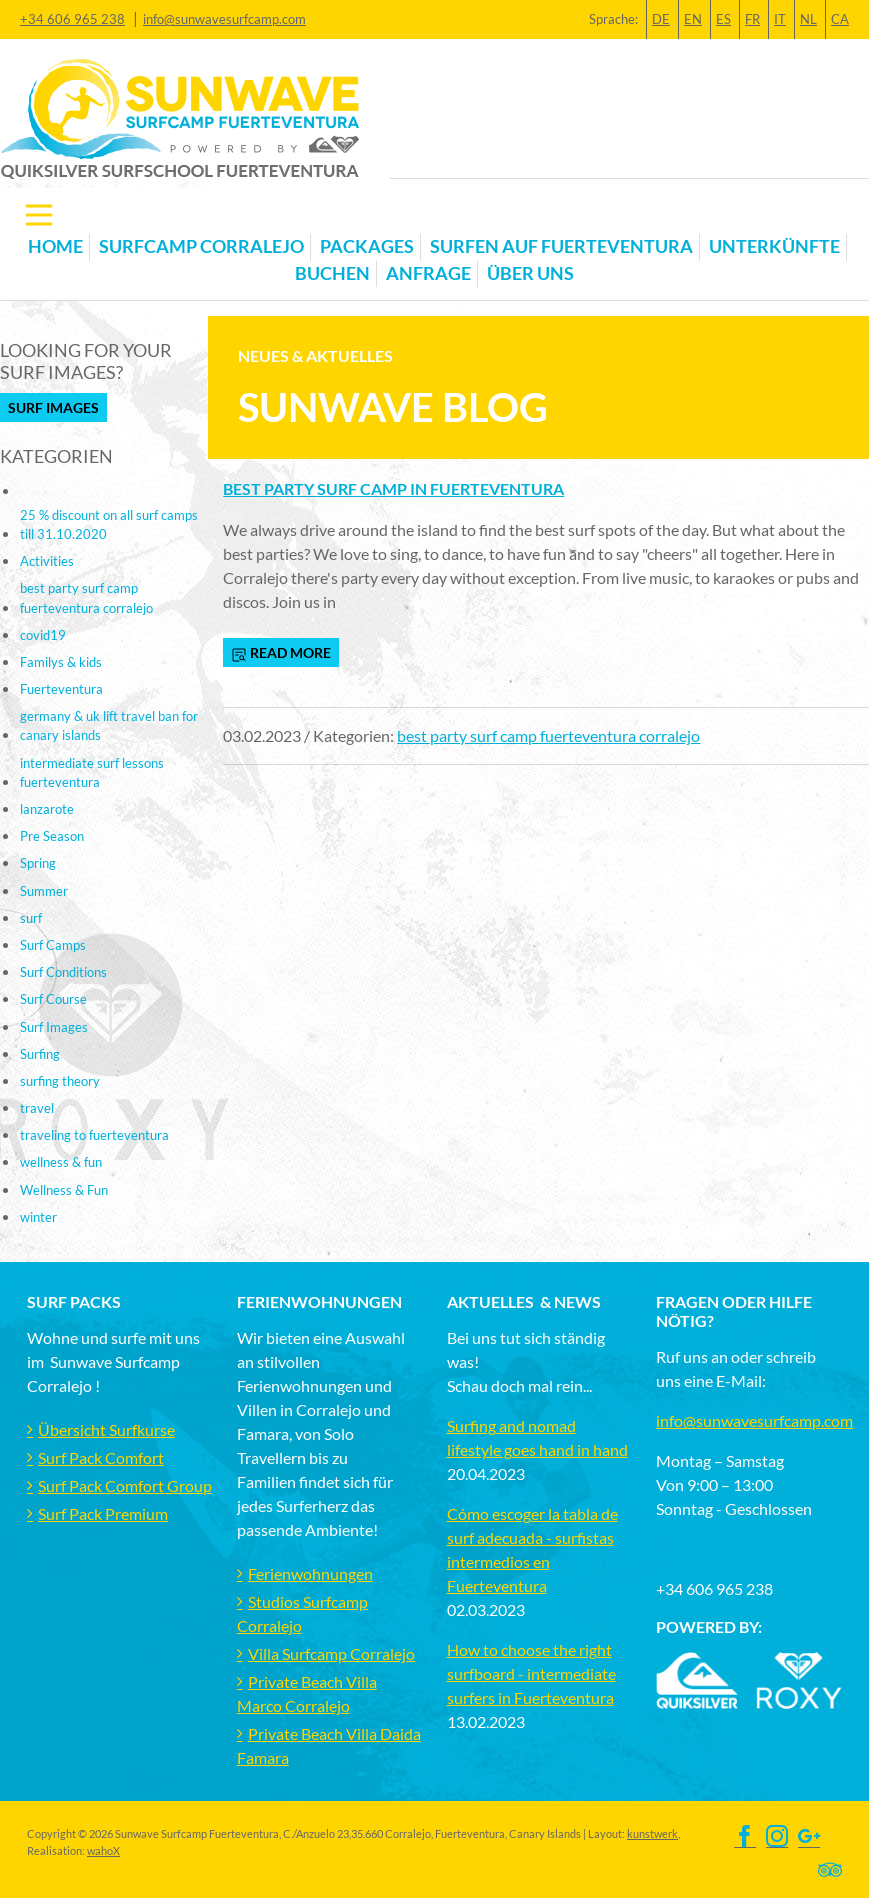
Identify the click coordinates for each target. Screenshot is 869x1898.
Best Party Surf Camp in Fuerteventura (393, 488)
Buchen (332, 273)
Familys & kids (61, 662)
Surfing (40, 1054)
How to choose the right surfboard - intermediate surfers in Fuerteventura (531, 1673)
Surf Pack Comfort (101, 1457)
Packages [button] (367, 246)
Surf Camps (53, 945)
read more (281, 653)
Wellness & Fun (64, 1190)
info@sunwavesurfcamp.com (224, 19)
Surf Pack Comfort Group (125, 1485)
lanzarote (47, 809)
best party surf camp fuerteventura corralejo (548, 735)
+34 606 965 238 (72, 19)
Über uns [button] (530, 273)
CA (840, 19)
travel (37, 1108)
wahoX (103, 1850)
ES (723, 19)
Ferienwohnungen (310, 1573)
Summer (44, 891)
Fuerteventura (61, 689)
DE (661, 19)
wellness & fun (61, 1162)
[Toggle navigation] (39, 215)
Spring (38, 863)
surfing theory (60, 1081)
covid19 (43, 635)
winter (38, 1217)
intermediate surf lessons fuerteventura (92, 772)
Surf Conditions (63, 972)
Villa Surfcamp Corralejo (331, 1653)
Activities (47, 561)
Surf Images (53, 407)
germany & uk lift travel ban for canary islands (109, 725)
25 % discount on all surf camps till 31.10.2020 (109, 524)
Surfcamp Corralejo (201, 246)
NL (808, 19)
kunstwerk (652, 1833)
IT (780, 19)
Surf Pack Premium (103, 1513)
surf (31, 918)
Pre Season (52, 836)
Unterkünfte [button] (774, 246)
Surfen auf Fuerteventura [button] (561, 246)
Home (55, 246)
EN (693, 19)
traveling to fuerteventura (94, 1135)
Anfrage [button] (428, 273)
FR (752, 19)
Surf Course (53, 999)
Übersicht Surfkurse (106, 1429)
